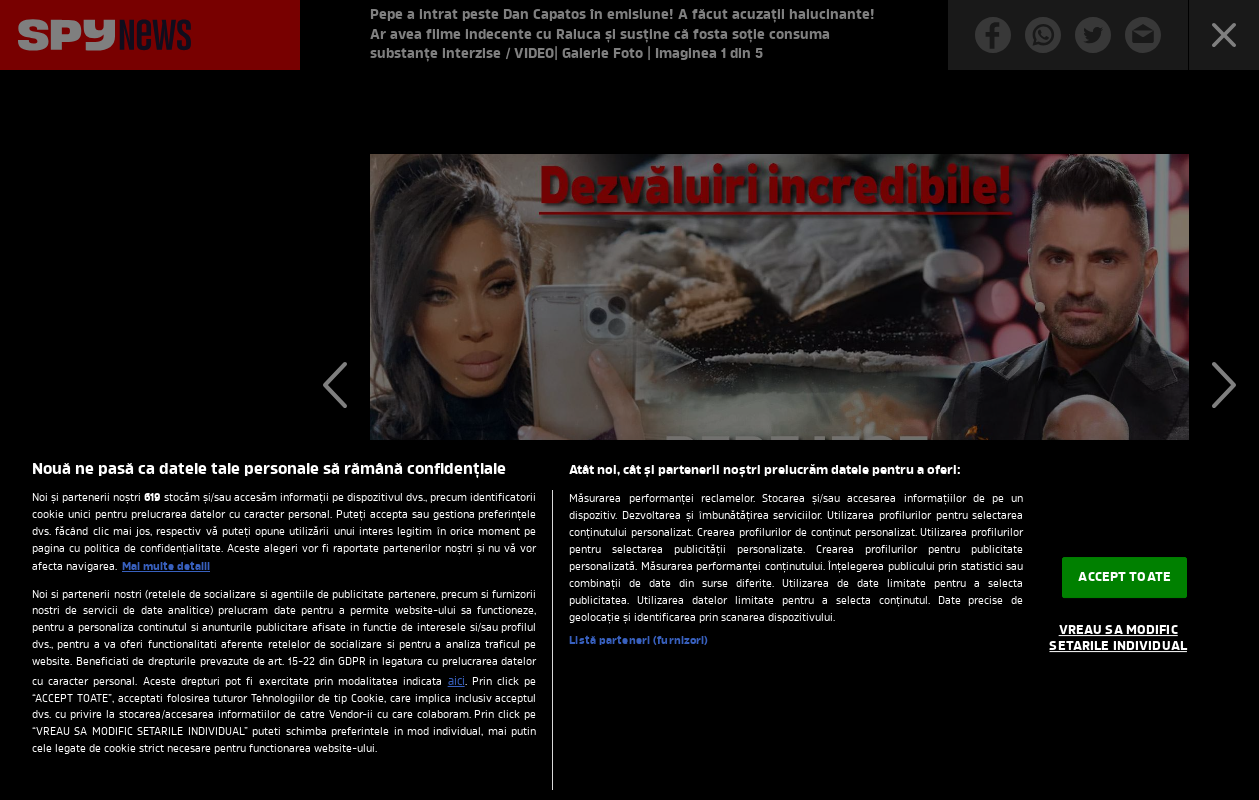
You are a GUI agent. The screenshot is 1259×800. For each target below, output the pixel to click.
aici (456, 682)
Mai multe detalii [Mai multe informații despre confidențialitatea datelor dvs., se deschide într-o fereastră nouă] (166, 567)
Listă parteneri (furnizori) (638, 641)
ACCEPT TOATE (1124, 577)
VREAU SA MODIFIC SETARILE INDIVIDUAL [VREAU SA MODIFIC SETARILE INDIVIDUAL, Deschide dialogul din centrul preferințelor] (1117, 639)
